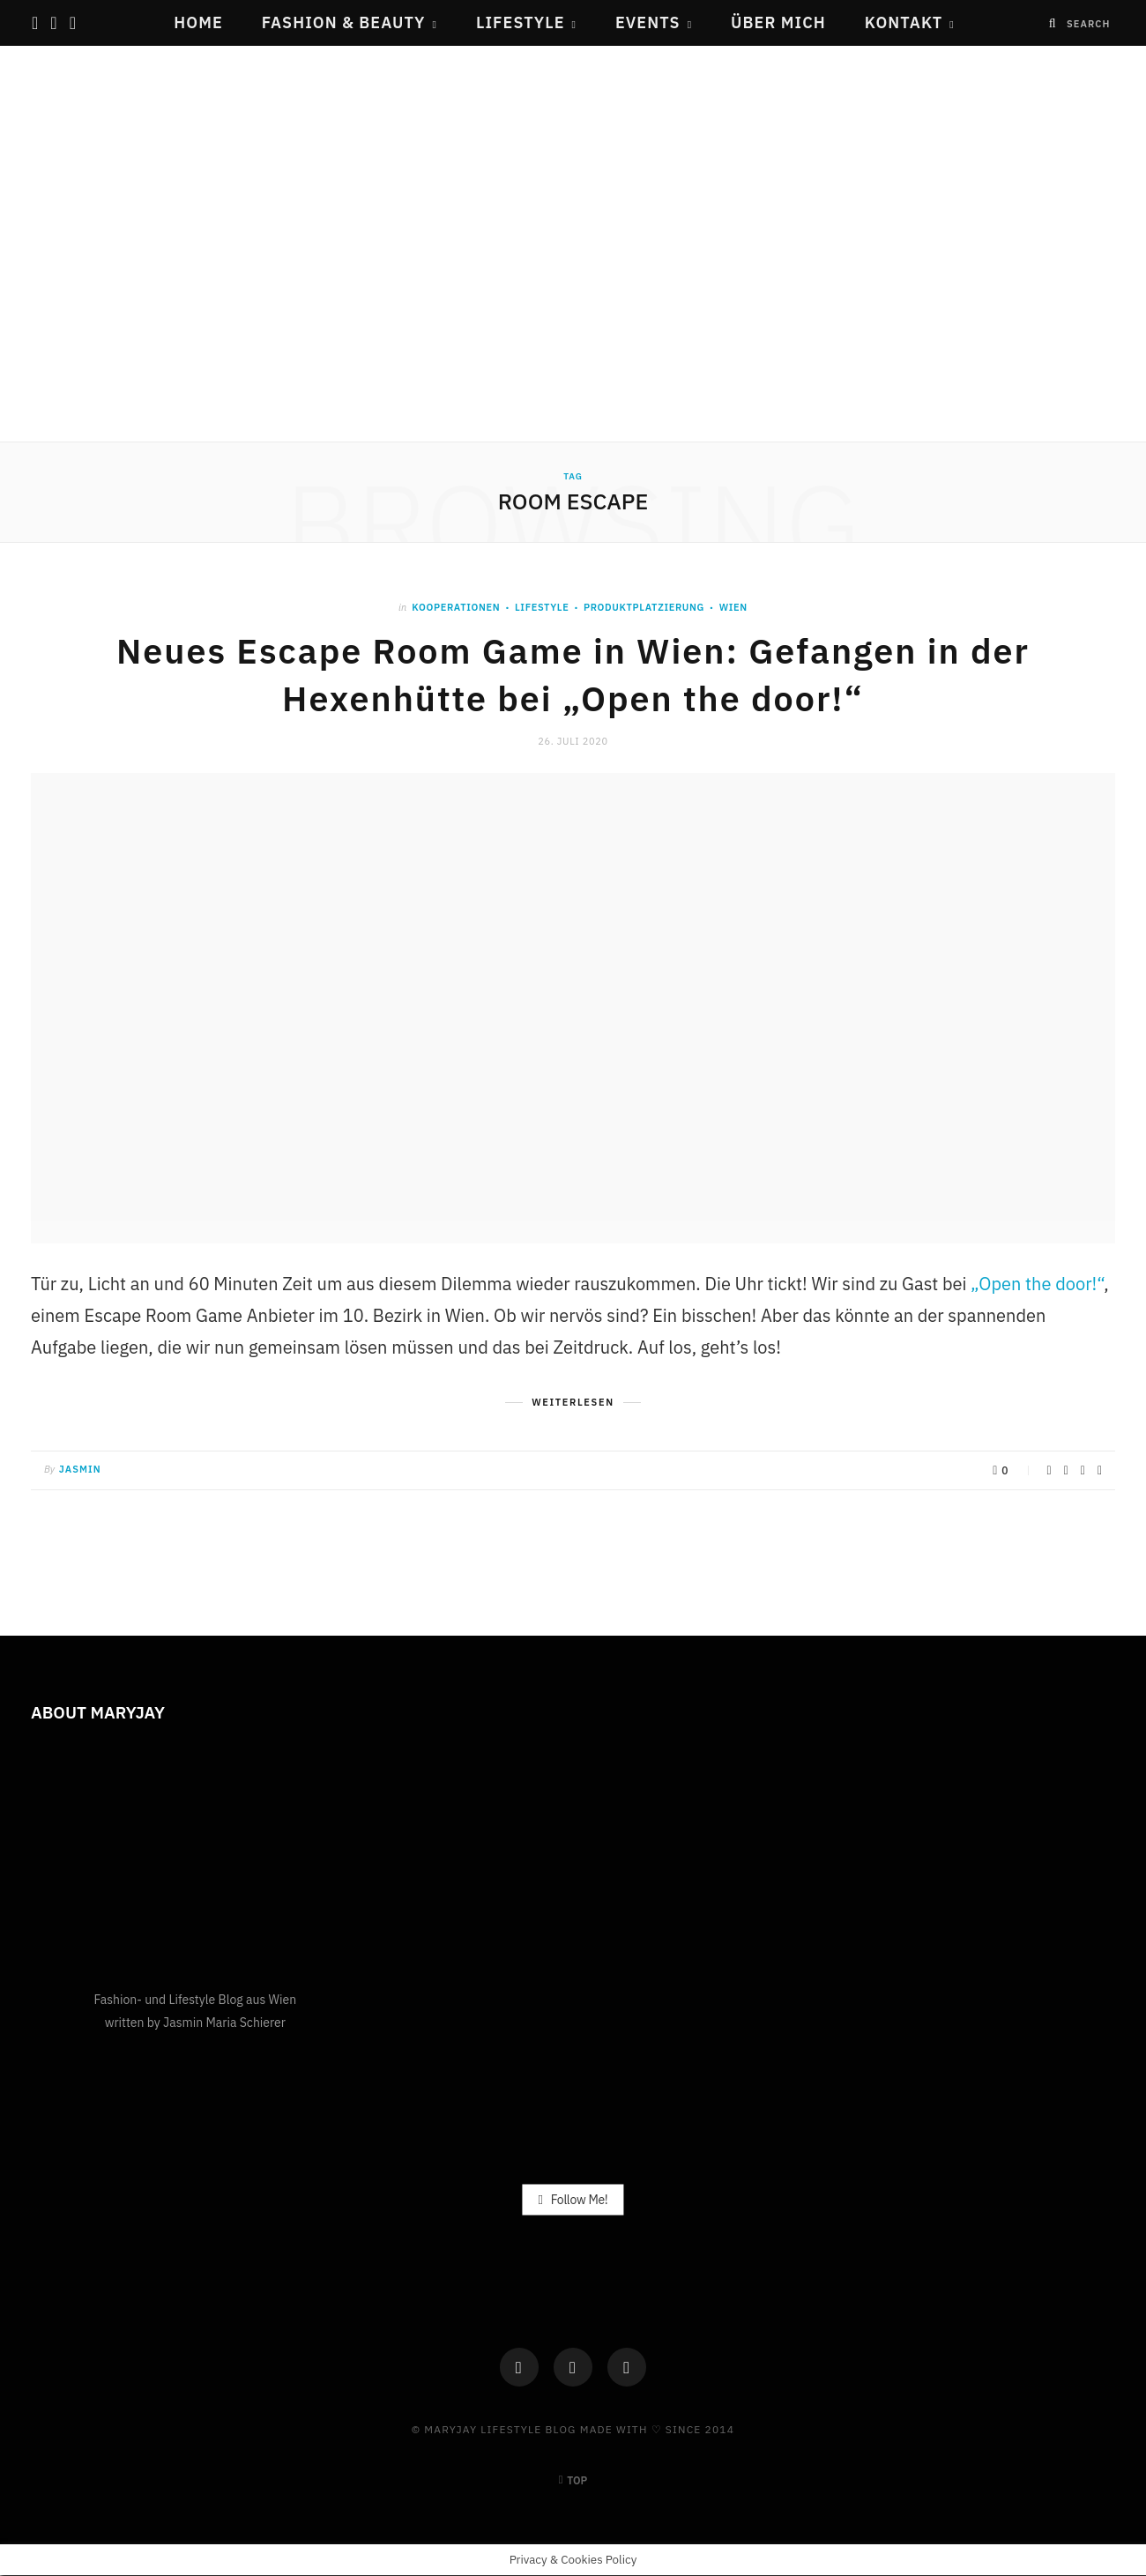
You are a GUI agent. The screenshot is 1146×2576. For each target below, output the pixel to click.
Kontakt (903, 22)
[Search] (1053, 23)
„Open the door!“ (1037, 1283)
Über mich (778, 22)
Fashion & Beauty (344, 22)
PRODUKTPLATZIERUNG (644, 607)
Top (573, 2480)
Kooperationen (456, 607)
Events (648, 22)
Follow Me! (572, 2199)
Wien (733, 607)
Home (198, 22)
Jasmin (80, 1469)
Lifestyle (520, 22)
